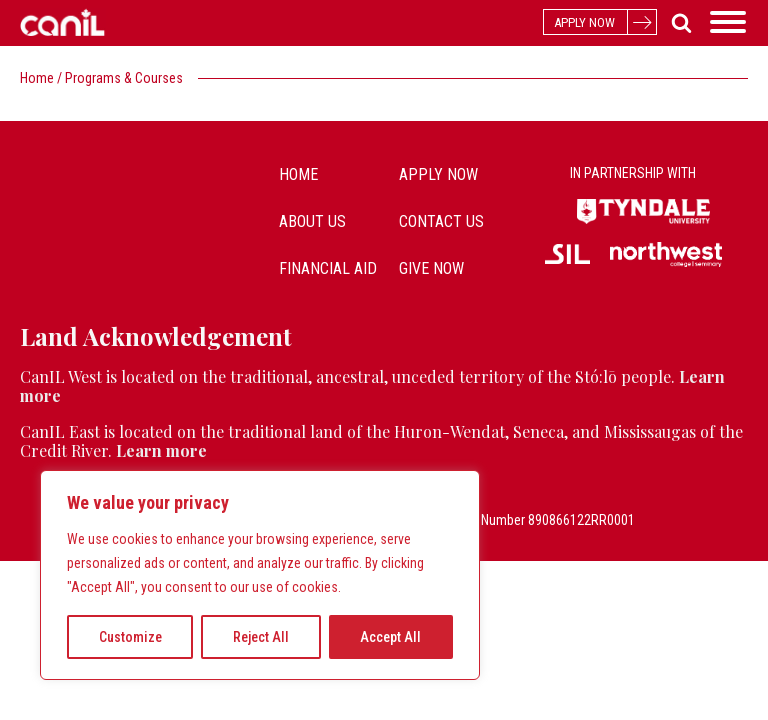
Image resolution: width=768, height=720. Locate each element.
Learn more (161, 450)
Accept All (390, 637)
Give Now (431, 268)
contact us (441, 221)
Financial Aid (328, 268)
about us (312, 221)
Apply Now (438, 174)
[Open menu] (728, 22)
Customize (130, 637)
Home (37, 78)
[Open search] (677, 22)
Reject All (261, 637)
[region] (260, 575)
